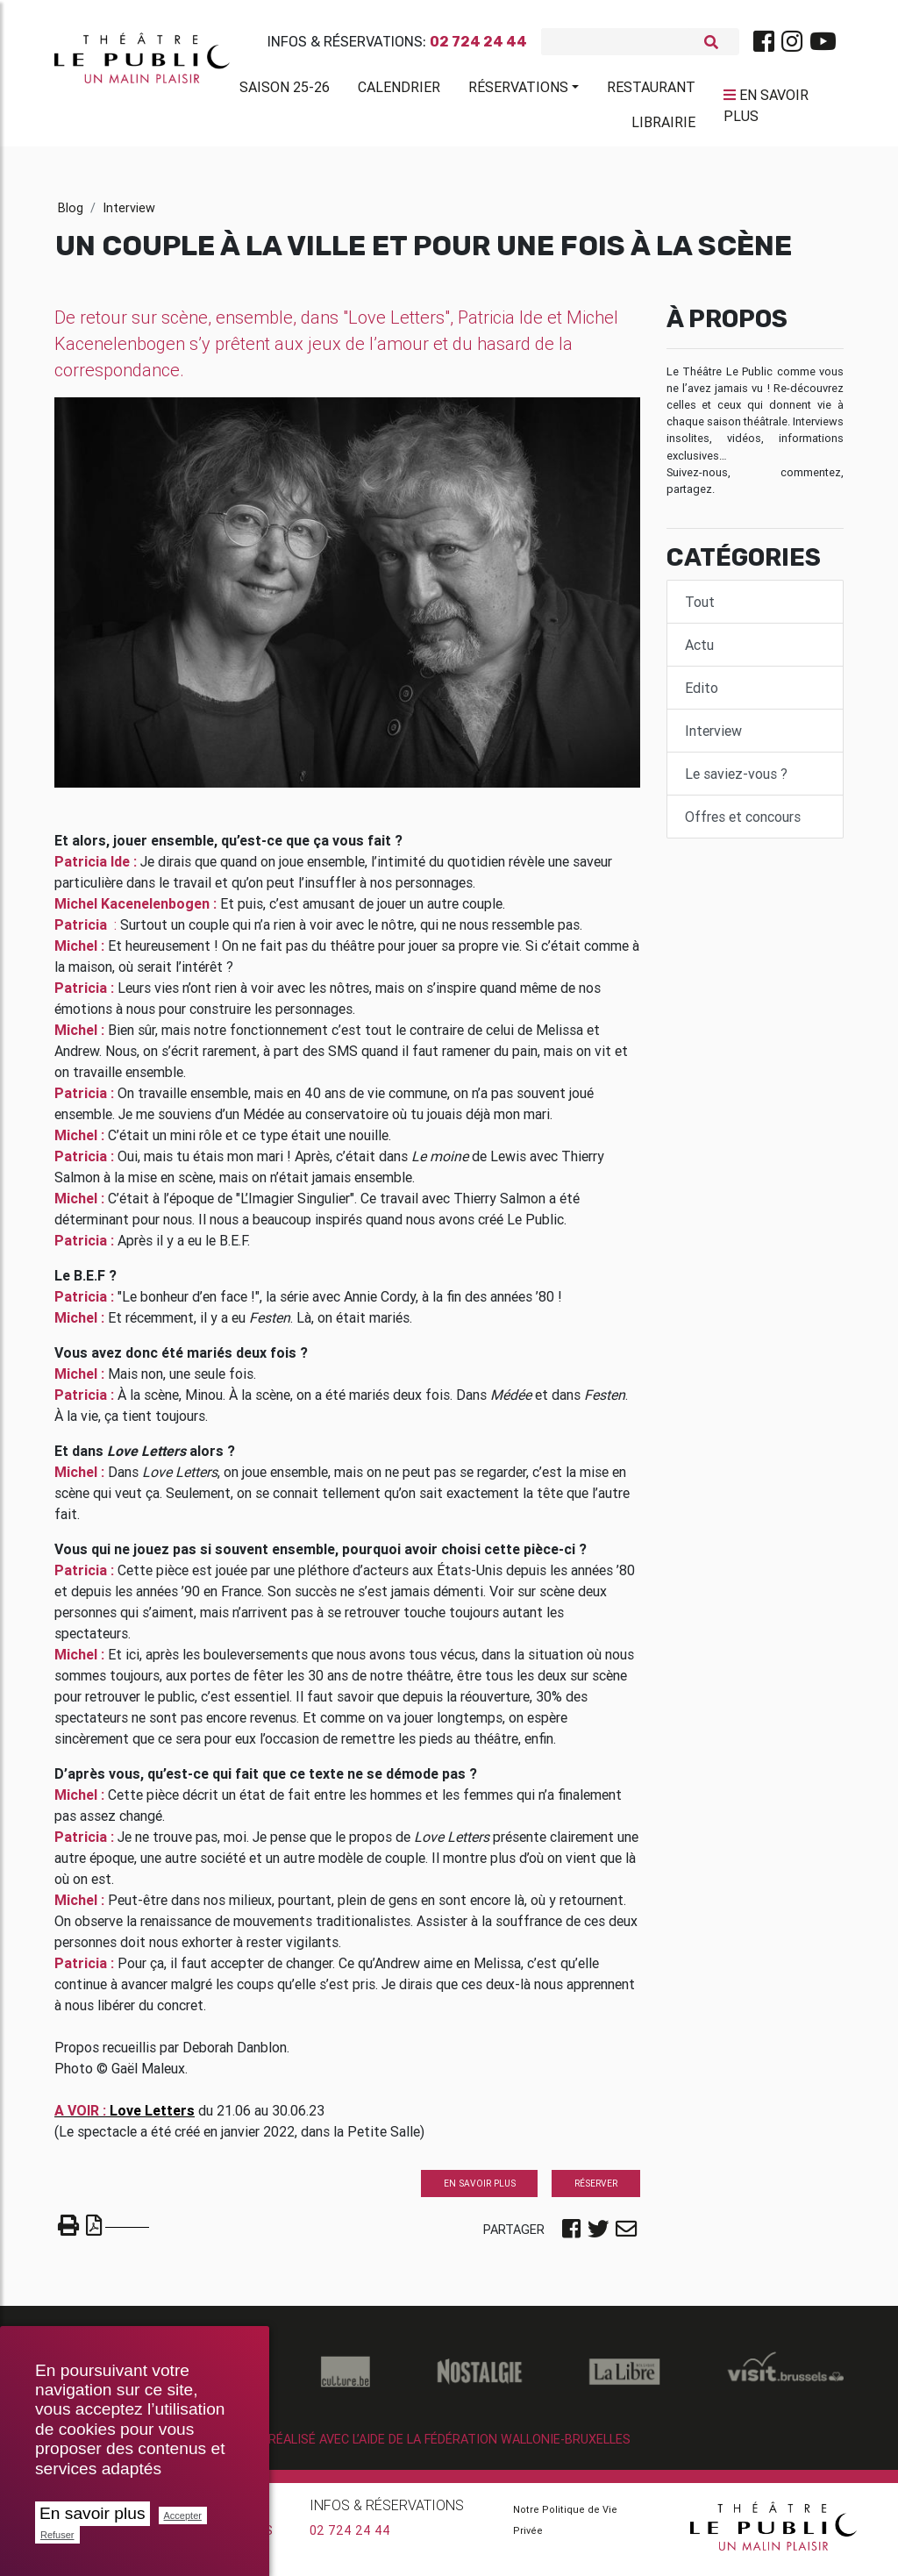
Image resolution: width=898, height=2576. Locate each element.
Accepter (183, 2515)
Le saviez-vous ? (736, 780)
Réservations (518, 90)
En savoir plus (92, 2513)
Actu (699, 651)
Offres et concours (743, 823)
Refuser (57, 2535)
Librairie (663, 125)
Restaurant (651, 90)
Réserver (595, 2190)
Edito (701, 694)
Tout (700, 608)
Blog (70, 215)
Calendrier (399, 90)
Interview (129, 215)
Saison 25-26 (284, 90)
